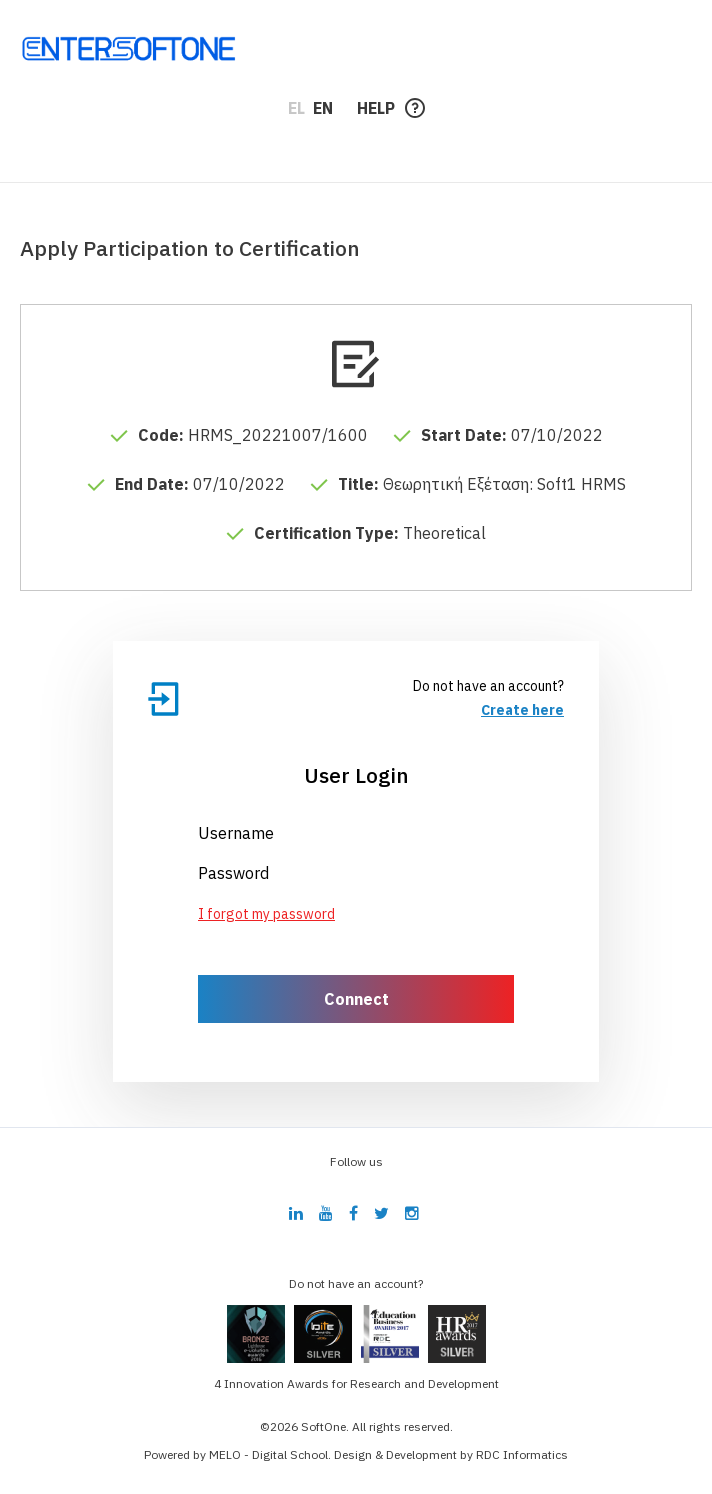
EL (296, 108)
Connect (356, 999)
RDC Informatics (522, 1454)
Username (236, 833)
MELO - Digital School (268, 1454)
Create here (522, 710)
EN (323, 108)
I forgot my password (266, 914)
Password (233, 873)
